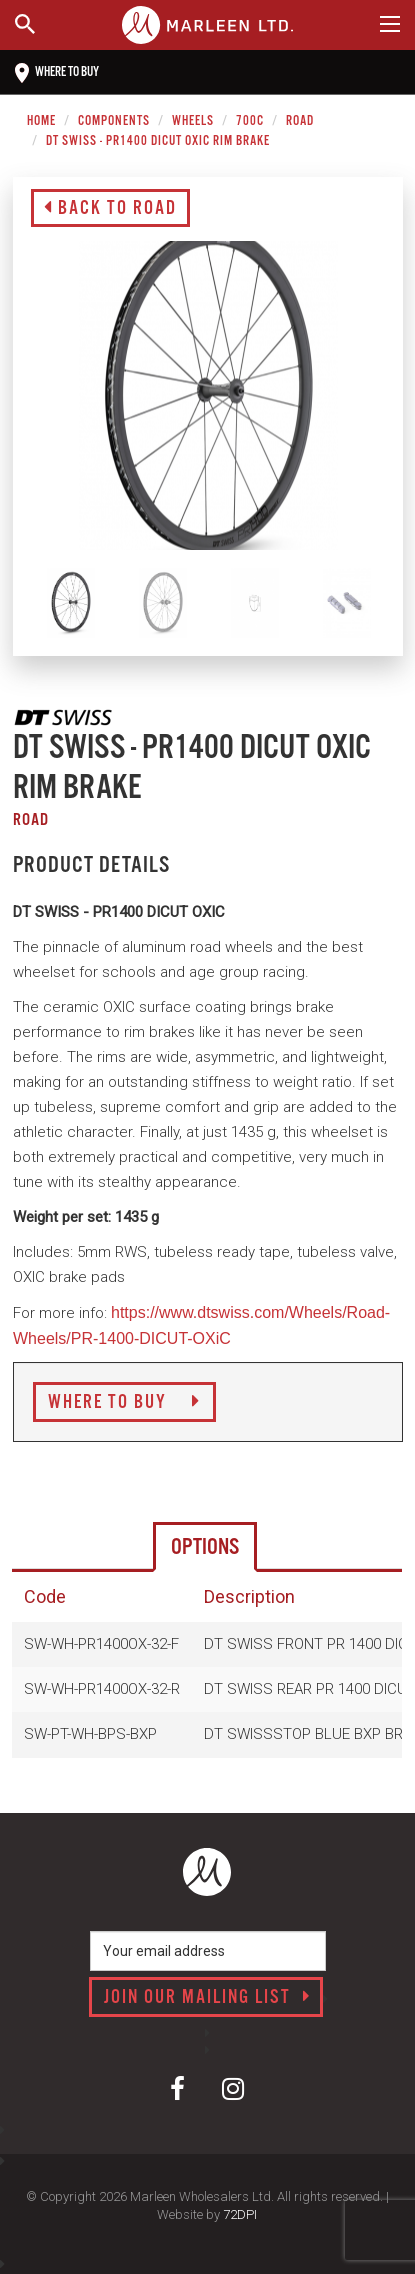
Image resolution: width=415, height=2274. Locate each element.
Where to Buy (124, 1403)
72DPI (240, 2214)
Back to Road (110, 209)
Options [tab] (205, 1547)
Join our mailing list (207, 1998)
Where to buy (57, 73)
